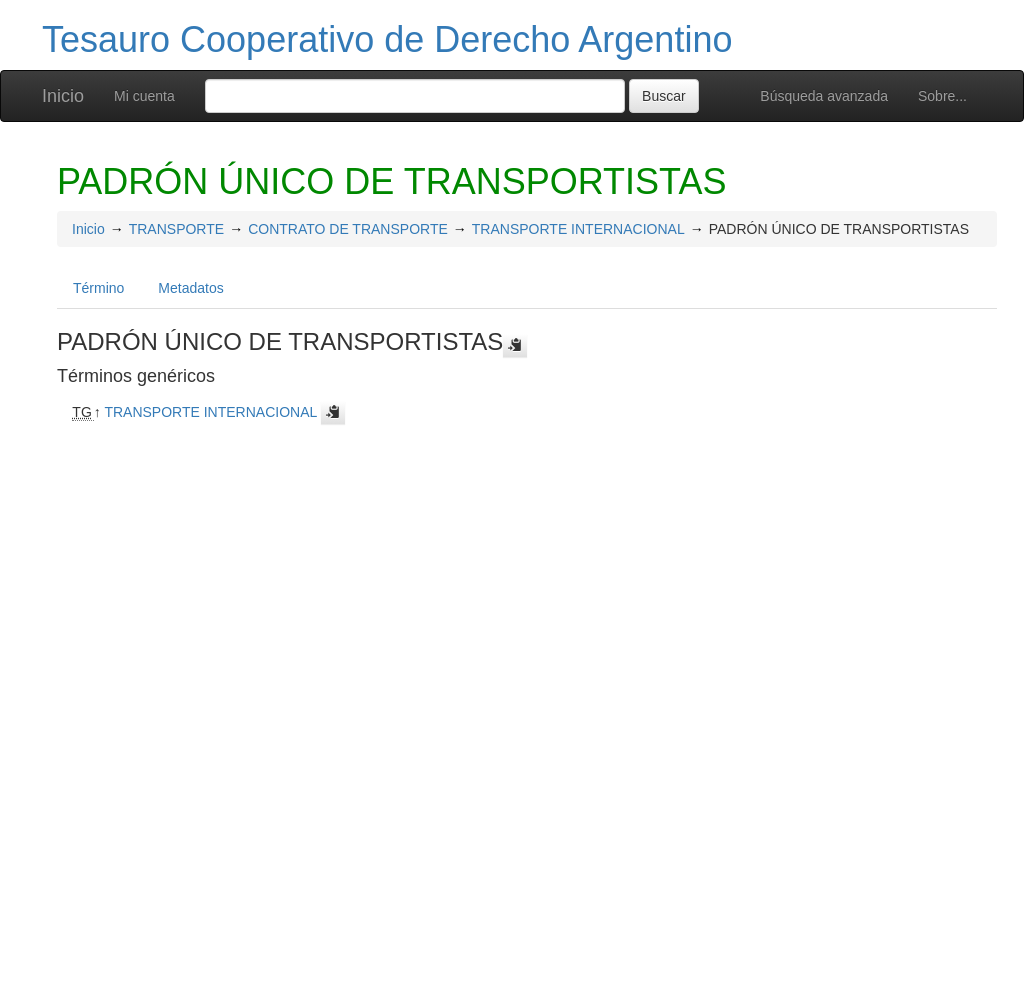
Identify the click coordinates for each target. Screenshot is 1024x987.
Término (98, 288)
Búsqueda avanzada (824, 96)
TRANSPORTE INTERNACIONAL (578, 229)
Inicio (63, 96)
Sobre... (942, 96)
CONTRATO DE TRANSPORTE (348, 229)
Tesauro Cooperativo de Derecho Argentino (387, 39)
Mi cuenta (144, 96)
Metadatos (190, 288)
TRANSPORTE (176, 229)
